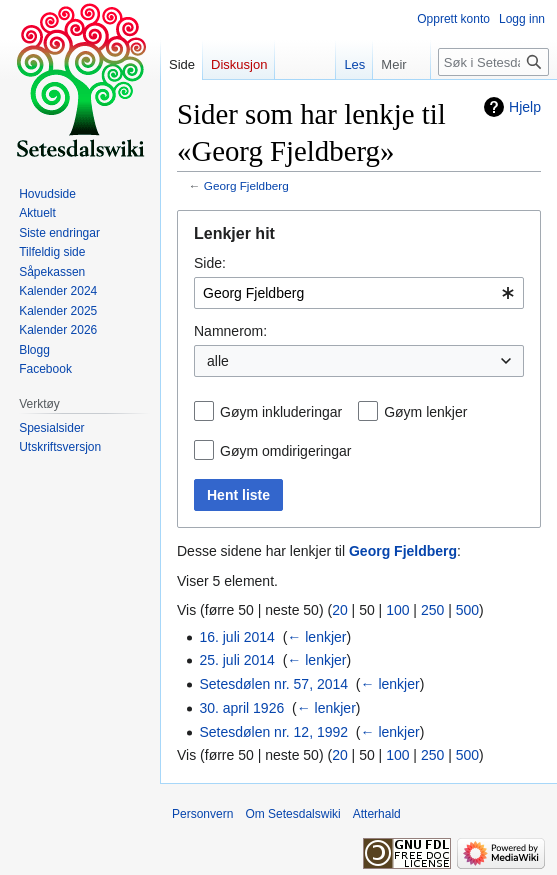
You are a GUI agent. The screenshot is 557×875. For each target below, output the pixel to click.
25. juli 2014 (237, 660)
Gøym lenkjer (425, 412)
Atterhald (377, 814)
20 (340, 610)
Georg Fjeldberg (246, 185)
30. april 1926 (241, 708)
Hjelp (525, 107)
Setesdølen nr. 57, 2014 (273, 684)
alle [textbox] (218, 361)
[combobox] (359, 293)
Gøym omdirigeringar (285, 451)
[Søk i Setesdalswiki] (493, 62)
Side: (210, 263)
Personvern (202, 814)
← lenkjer (316, 637)
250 (432, 610)
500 (467, 610)
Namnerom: (230, 331)
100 (397, 610)
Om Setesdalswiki (292, 814)
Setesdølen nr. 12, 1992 (273, 732)
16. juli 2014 (237, 637)
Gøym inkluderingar (281, 412)
